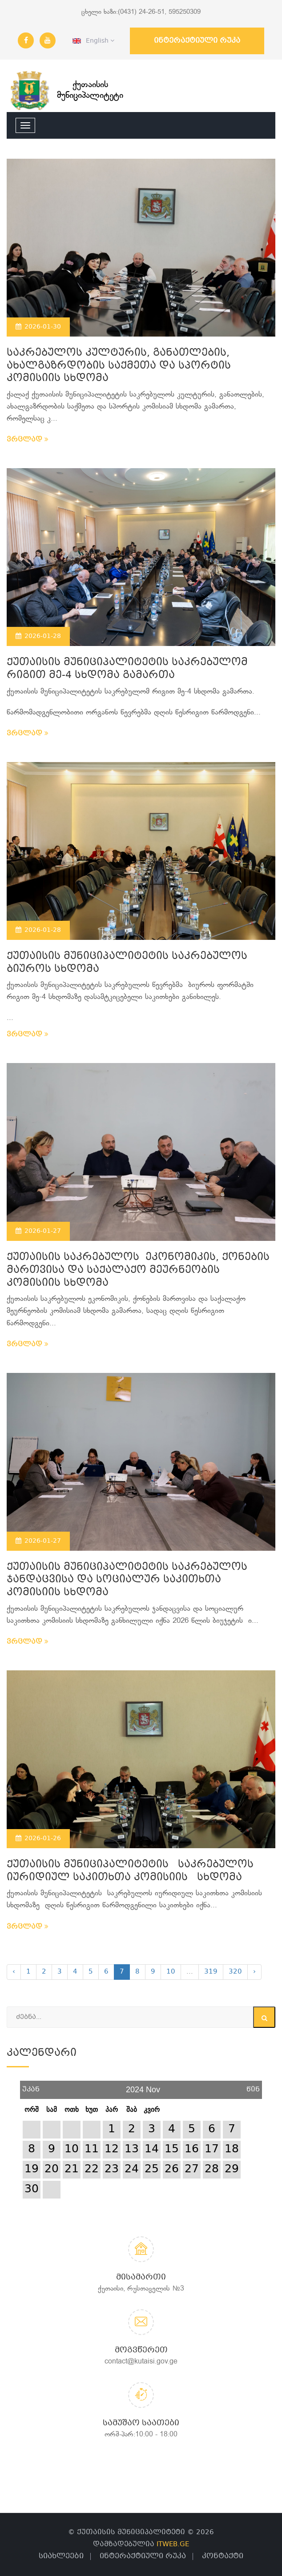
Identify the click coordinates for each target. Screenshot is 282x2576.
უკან (31, 2086)
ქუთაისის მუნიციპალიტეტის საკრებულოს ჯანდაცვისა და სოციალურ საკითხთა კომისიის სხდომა (127, 1580)
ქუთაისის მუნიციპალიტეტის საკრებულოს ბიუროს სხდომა (127, 963)
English (93, 40)
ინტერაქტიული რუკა (197, 40)
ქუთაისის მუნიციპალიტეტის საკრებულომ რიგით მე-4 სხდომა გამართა (127, 669)
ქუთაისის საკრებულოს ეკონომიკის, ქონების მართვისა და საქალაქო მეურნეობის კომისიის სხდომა (138, 1270)
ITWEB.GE (173, 2544)
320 (235, 1971)
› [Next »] (254, 1971)
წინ (253, 2086)
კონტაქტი (222, 2556)
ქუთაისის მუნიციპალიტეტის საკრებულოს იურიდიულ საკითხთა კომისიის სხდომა (130, 1871)
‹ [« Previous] (13, 1971)
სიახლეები (61, 2556)
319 (211, 1971)
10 (170, 1971)
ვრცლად (27, 439)
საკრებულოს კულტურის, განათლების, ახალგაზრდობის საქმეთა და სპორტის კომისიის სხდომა (119, 365)
